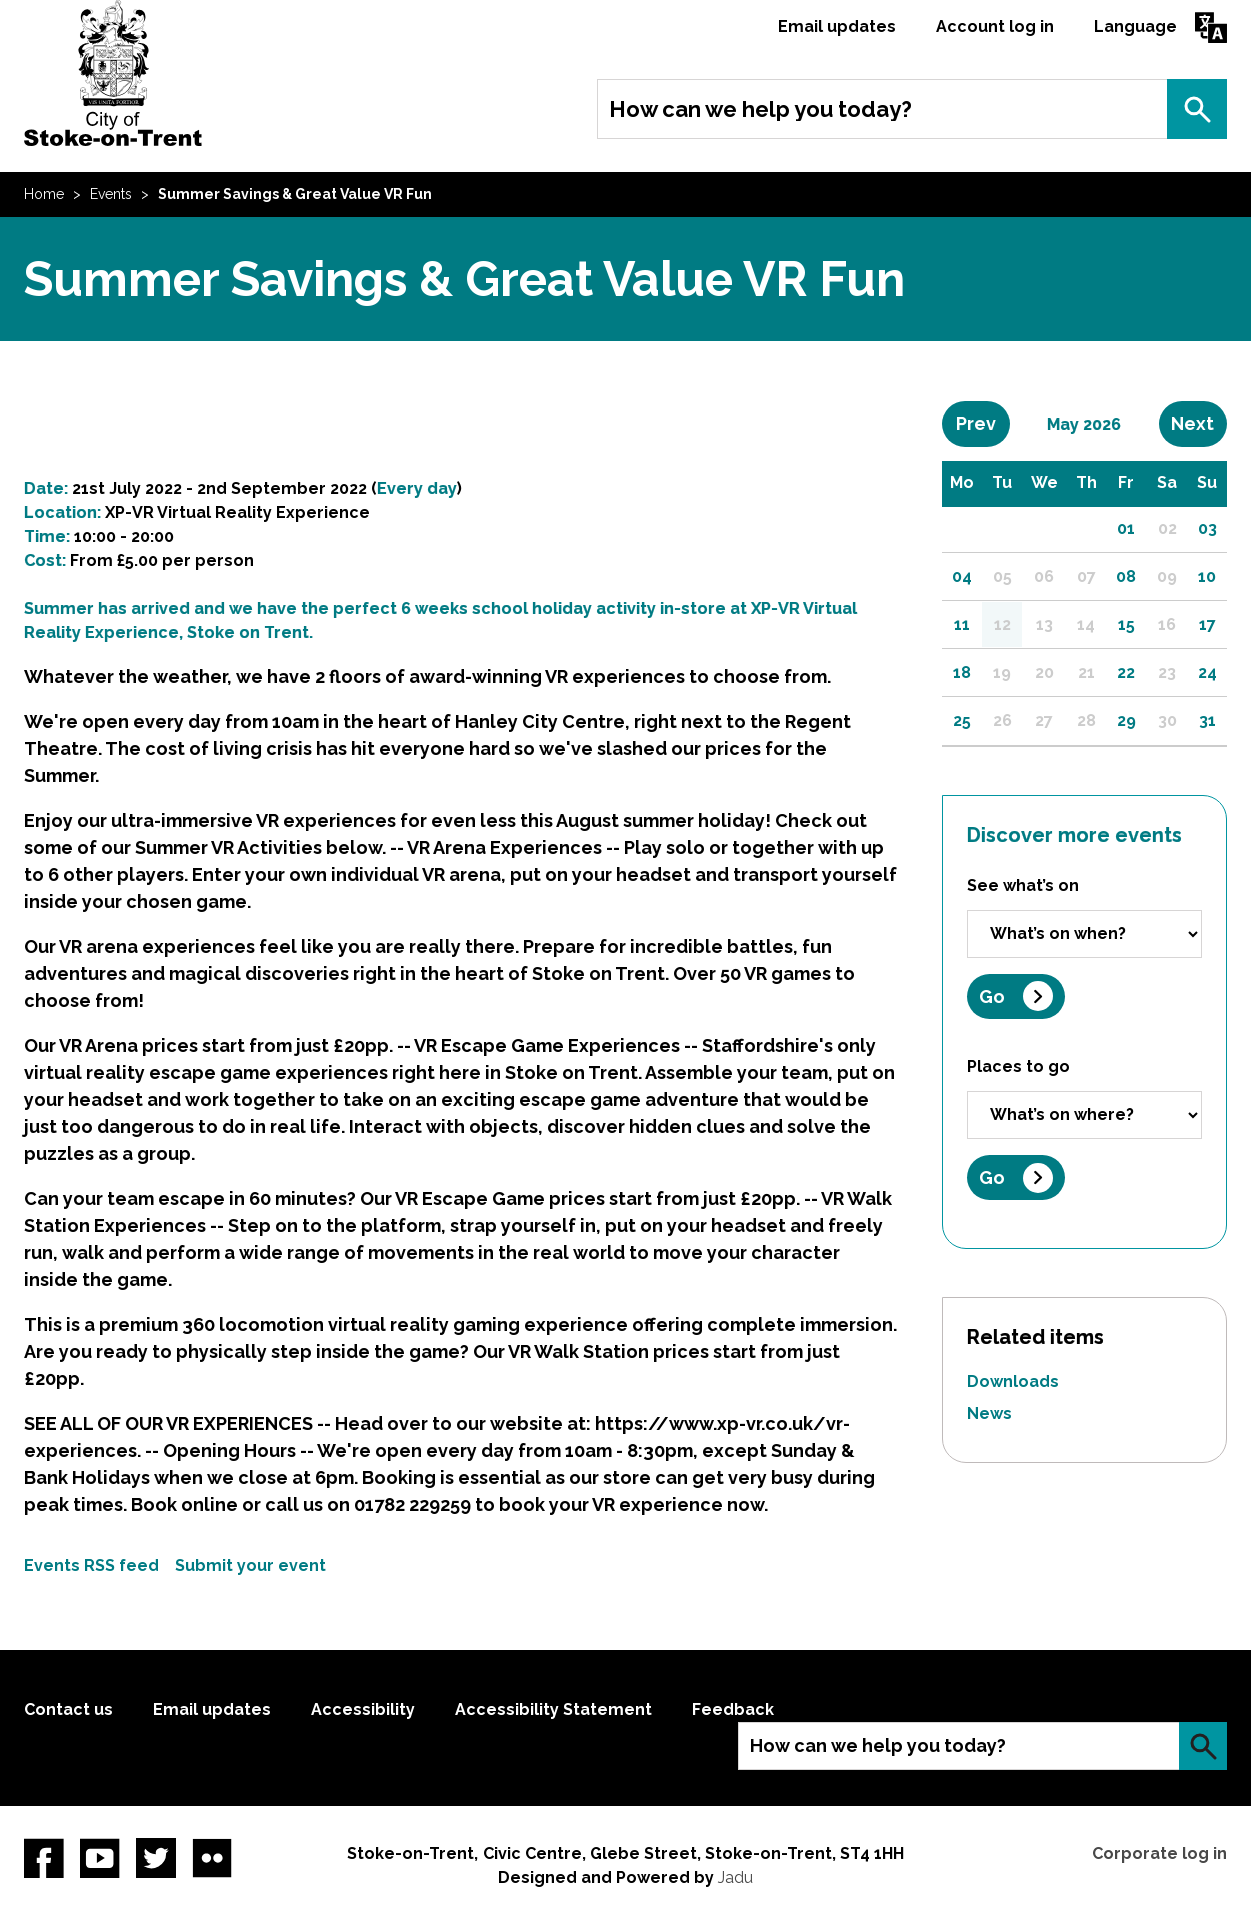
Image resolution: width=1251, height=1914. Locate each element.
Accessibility (363, 1709)
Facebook (44, 1858)
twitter (156, 1858)
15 (1126, 624)
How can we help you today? (760, 109)
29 (1126, 720)
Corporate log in (1159, 1853)
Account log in (995, 26)
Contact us (68, 1709)
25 (962, 720)
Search (1197, 109)
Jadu (735, 1877)
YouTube (100, 1858)
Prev (983, 423)
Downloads (1013, 1381)
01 (1126, 528)
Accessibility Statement (553, 1709)
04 (962, 576)
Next (1199, 423)
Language (1135, 26)
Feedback (733, 1709)
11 (962, 624)
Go (992, 996)
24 (1207, 672)
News (989, 1413)
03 (1207, 528)
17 (1207, 624)
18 (962, 672)
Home (44, 194)
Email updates (837, 26)
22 (1126, 672)
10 (1207, 576)
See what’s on (1023, 885)
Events (111, 194)
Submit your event (250, 1565)
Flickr (212, 1858)
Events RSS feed (91, 1565)
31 (1207, 720)
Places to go (1018, 1066)
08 (1126, 576)
